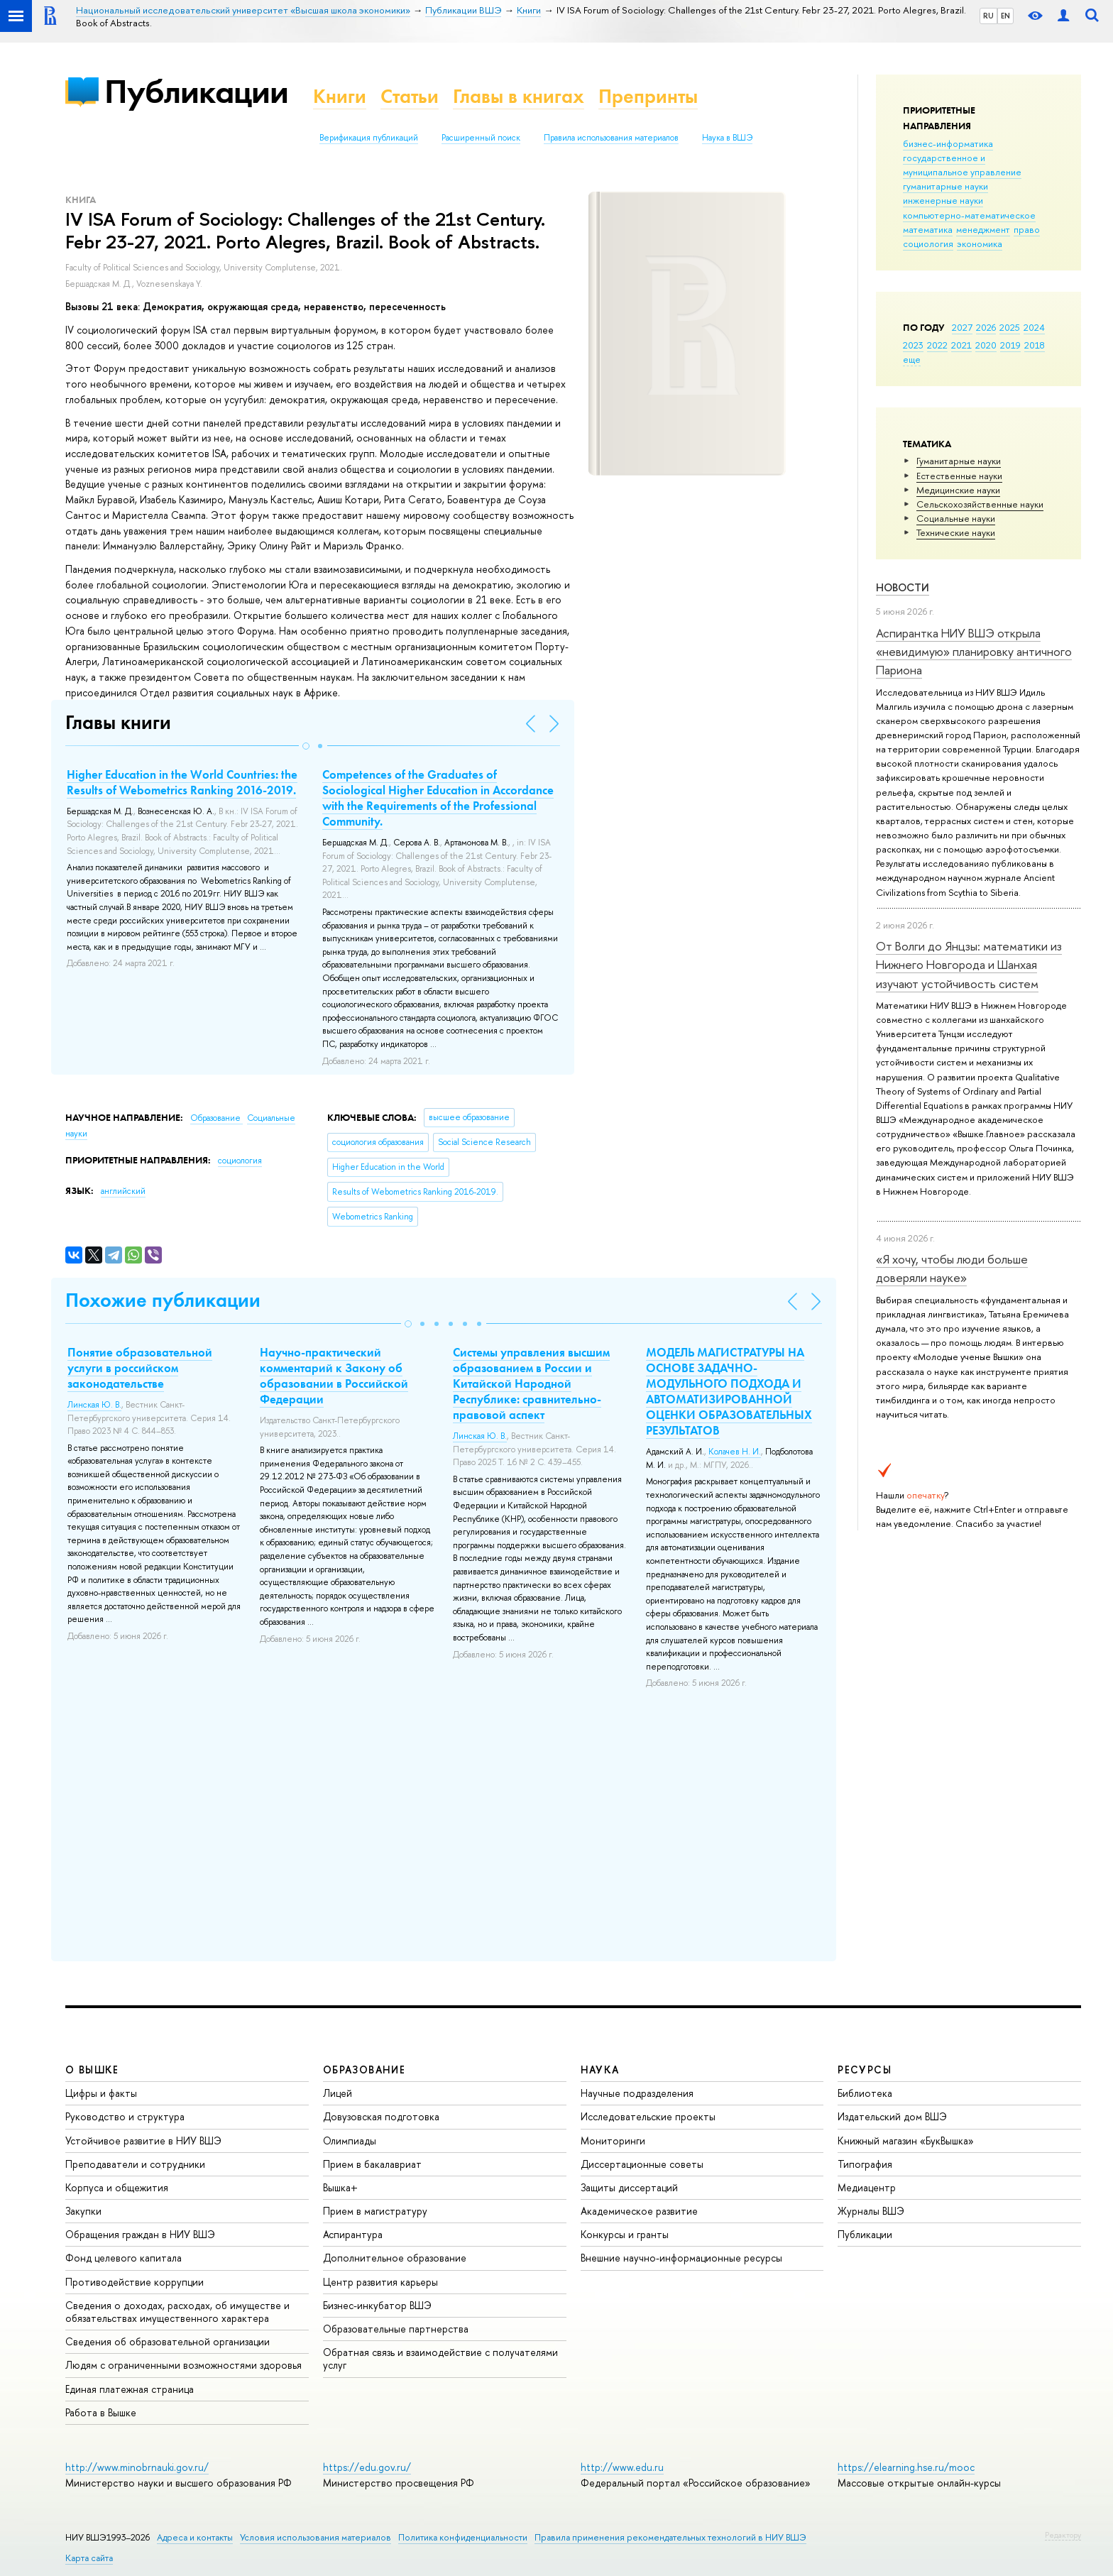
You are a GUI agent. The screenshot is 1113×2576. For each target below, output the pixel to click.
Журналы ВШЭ (871, 2211)
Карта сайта (89, 2558)
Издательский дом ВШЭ (892, 2116)
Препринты (648, 96)
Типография (865, 2164)
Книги (339, 96)
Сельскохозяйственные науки (979, 504)
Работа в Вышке (100, 2412)
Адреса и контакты (195, 2537)
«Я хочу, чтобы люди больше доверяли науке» (952, 1268)
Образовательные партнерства (395, 2328)
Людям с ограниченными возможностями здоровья (183, 2365)
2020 (986, 345)
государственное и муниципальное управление (962, 164)
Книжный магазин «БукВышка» (906, 2140)
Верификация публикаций (368, 137)
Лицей (337, 2093)
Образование (216, 1118)
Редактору (1063, 2535)
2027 (962, 327)
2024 (1034, 327)
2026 (986, 327)
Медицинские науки (958, 489)
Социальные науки (955, 518)
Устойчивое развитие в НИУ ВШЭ (143, 2140)
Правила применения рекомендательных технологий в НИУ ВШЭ (670, 2537)
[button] (306, 746)
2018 (1034, 345)
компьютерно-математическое (969, 215)
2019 (1010, 345)
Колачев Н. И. (734, 1451)
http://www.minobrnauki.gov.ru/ (137, 2467)
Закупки (83, 2211)
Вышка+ (340, 2187)
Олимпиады (349, 2140)
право (1027, 229)
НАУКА (600, 2069)
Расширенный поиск (481, 137)
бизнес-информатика (948, 143)
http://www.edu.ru (622, 2467)
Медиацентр (867, 2187)
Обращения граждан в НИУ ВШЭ (140, 2234)
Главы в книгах (518, 96)
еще (912, 359)
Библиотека (865, 2093)
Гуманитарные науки (958, 460)
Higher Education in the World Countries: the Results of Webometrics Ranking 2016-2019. (182, 782)
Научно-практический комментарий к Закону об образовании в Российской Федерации (334, 1375)
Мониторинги (613, 2140)
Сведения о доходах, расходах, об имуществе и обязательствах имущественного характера (177, 2311)
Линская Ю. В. (94, 1404)
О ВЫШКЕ (92, 2069)
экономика (979, 243)
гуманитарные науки (945, 186)
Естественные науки (959, 475)
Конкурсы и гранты (625, 2234)
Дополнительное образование (394, 2257)
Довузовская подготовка (381, 2116)
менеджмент (983, 229)
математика (928, 229)
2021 (961, 345)
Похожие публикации (163, 1300)
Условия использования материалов (315, 2537)
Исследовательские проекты (648, 2116)
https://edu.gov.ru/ (367, 2467)
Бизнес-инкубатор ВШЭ (377, 2305)
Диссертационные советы (642, 2164)
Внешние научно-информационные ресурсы (681, 2257)
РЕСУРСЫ (865, 2069)
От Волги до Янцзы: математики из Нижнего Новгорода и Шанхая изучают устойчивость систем (969, 965)
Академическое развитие (639, 2211)
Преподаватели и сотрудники (135, 2164)
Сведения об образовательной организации (167, 2341)
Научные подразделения (637, 2093)
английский (123, 1191)
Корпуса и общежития (116, 2187)
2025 (1009, 327)
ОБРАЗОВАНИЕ (364, 2069)
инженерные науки (943, 200)
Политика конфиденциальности (462, 2537)
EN (1005, 16)
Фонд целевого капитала (123, 2257)
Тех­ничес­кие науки (955, 532)
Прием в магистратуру (375, 2211)
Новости (902, 587)
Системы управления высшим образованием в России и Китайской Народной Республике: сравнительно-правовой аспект (531, 1383)
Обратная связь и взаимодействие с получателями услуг (440, 2358)
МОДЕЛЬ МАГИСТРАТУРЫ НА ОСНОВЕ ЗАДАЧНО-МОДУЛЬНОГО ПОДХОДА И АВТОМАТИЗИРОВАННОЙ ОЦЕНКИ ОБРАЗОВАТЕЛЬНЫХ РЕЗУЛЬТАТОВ (729, 1391)
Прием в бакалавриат (372, 2164)
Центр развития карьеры (380, 2282)
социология (928, 243)
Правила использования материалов (611, 137)
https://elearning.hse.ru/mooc (906, 2467)
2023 (913, 345)
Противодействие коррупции (134, 2282)
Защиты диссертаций (629, 2187)
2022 (937, 345)
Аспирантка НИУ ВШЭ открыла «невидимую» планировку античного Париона (974, 652)
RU (988, 16)
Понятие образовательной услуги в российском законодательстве (139, 1367)
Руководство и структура (125, 2116)
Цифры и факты (101, 2093)
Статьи (409, 96)
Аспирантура (353, 2234)
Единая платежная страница (129, 2389)
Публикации (196, 91)
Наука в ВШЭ (727, 137)
